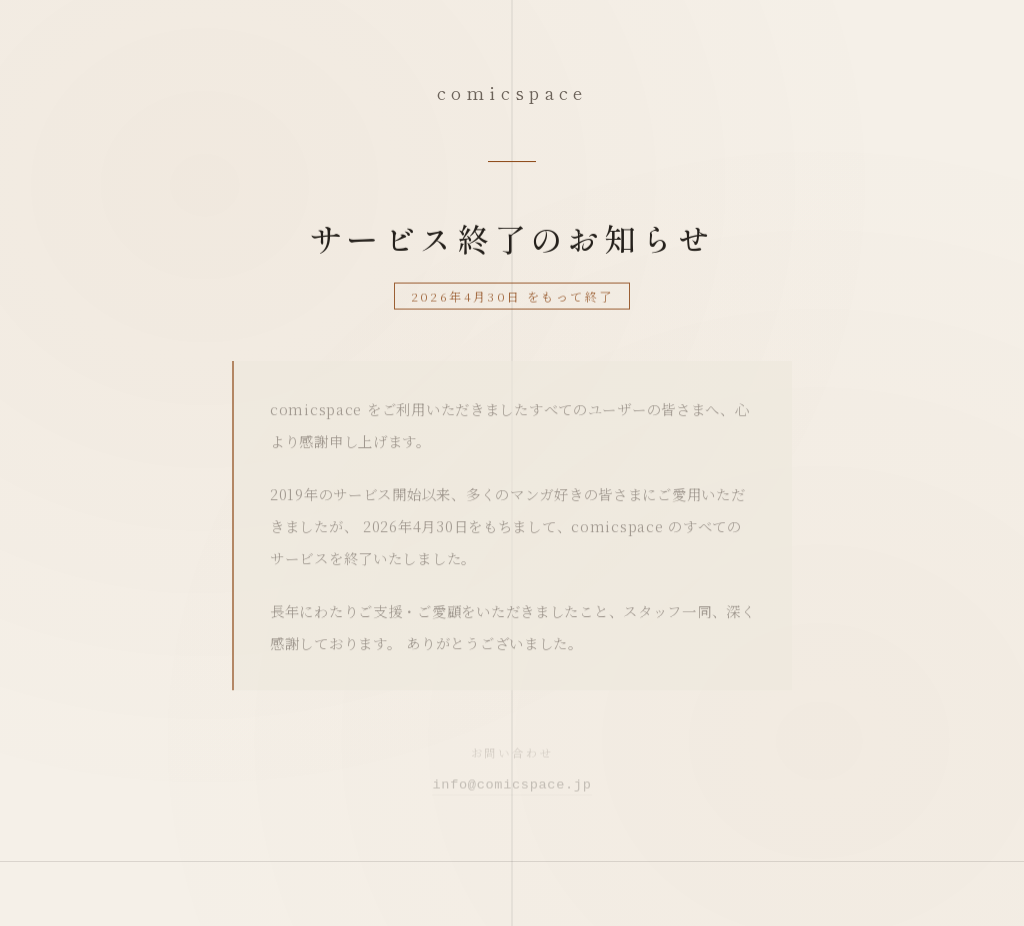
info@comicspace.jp (511, 788)
